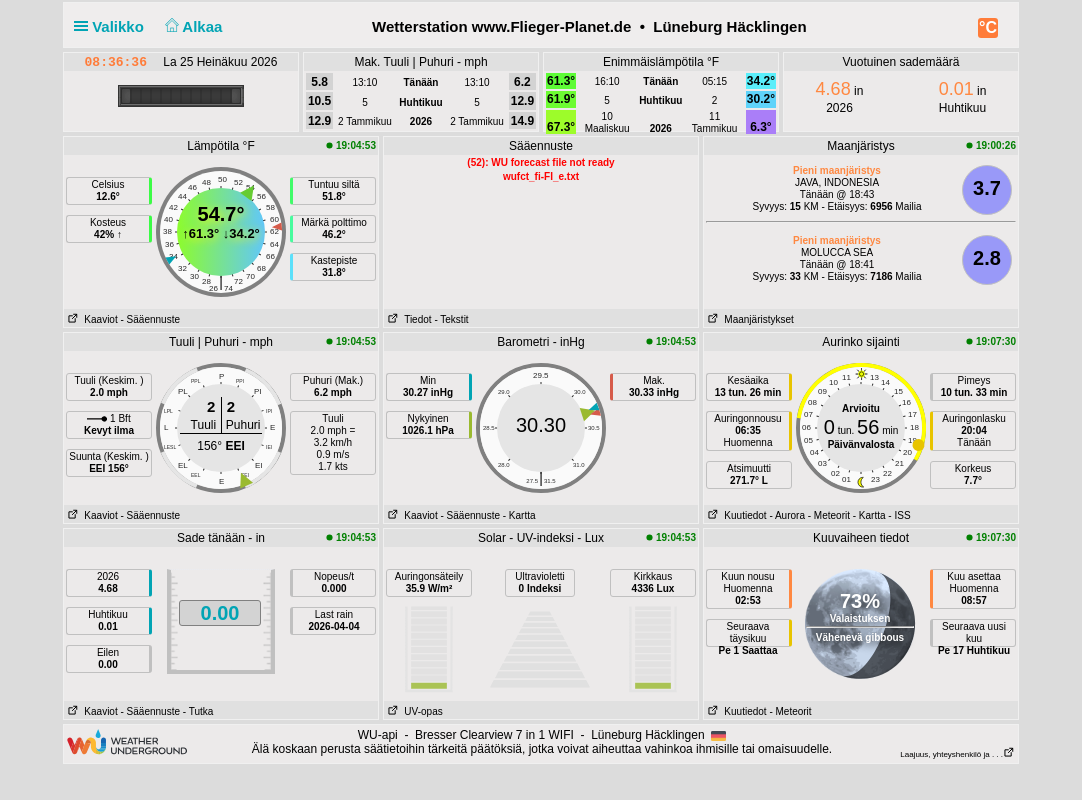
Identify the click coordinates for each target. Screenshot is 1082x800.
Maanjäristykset (749, 319)
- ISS (899, 515)
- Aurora (787, 515)
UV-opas (413, 711)
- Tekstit (451, 319)
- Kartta (519, 515)
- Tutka (198, 711)
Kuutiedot (735, 515)
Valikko (113, 26)
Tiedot (408, 319)
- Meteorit (829, 515)
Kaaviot (91, 319)
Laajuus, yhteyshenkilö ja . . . (957, 754)
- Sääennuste (150, 319)
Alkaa (191, 26)
